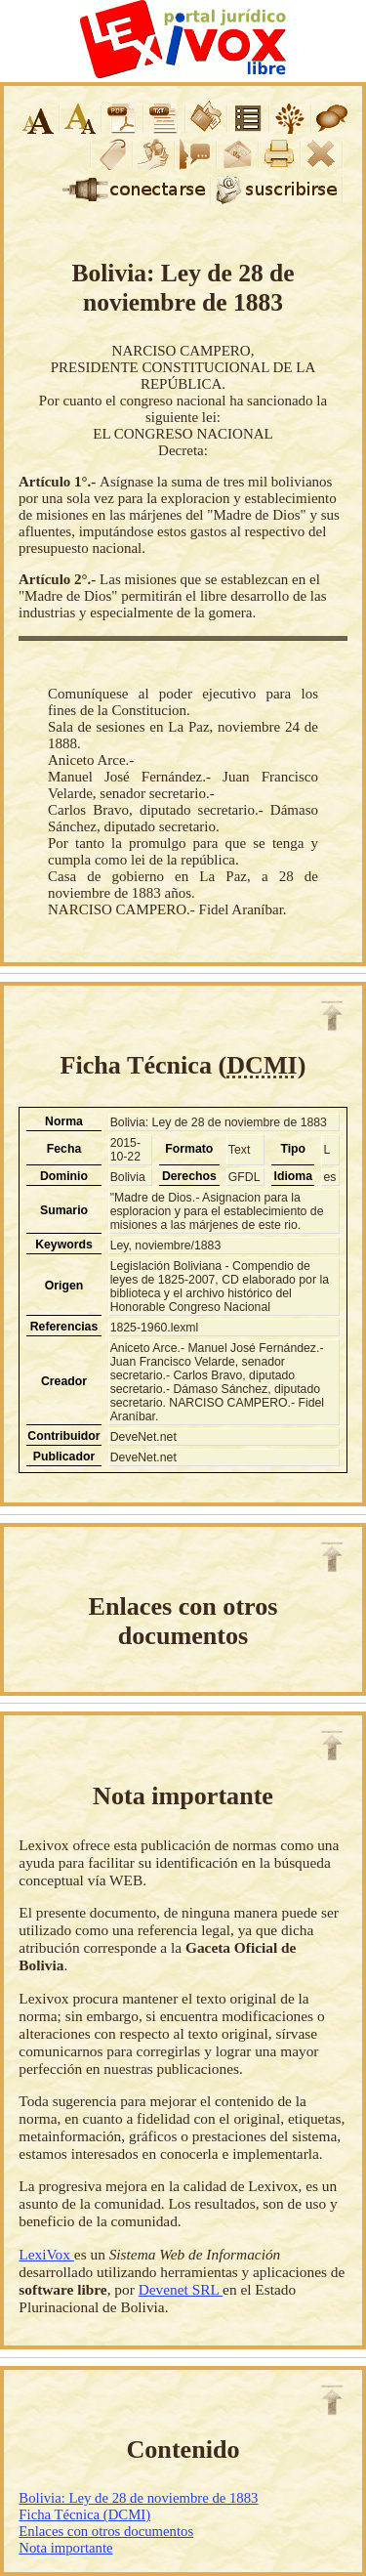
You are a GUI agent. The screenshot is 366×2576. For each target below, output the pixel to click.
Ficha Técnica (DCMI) (84, 2514)
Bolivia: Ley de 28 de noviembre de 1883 (138, 2498)
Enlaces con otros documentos (106, 2531)
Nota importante (65, 2547)
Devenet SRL (181, 2289)
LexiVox (46, 2254)
